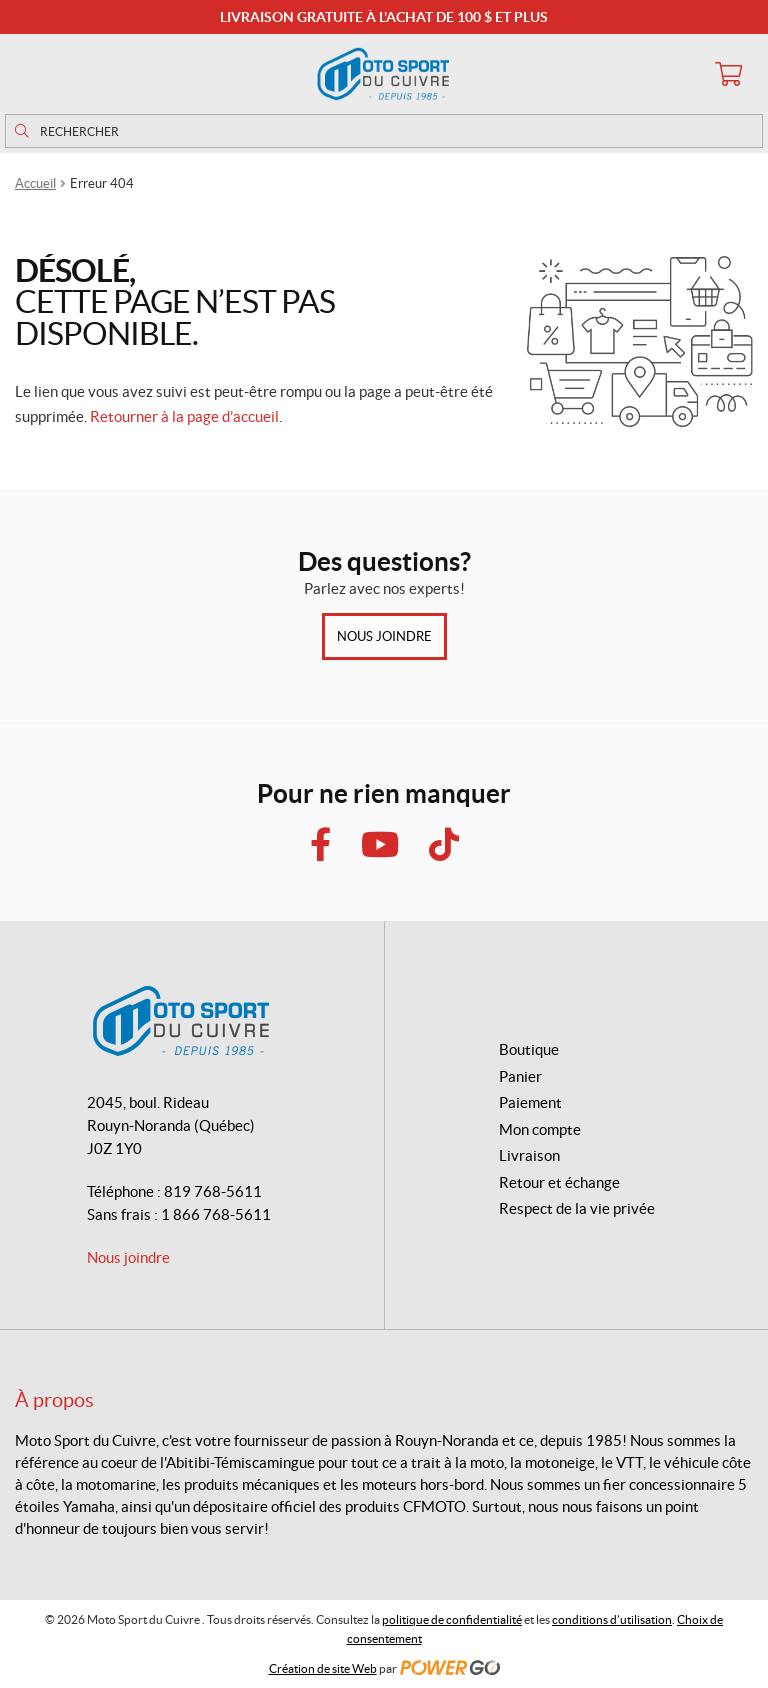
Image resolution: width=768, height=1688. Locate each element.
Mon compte (540, 1129)
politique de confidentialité (452, 1619)
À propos (54, 1400)
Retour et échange (559, 1182)
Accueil (35, 183)
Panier (520, 1076)
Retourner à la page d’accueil (184, 416)
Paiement (530, 1102)
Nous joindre (384, 636)
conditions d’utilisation (612, 1619)
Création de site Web (323, 1668)
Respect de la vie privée (577, 1208)
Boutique (529, 1049)
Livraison (529, 1155)
